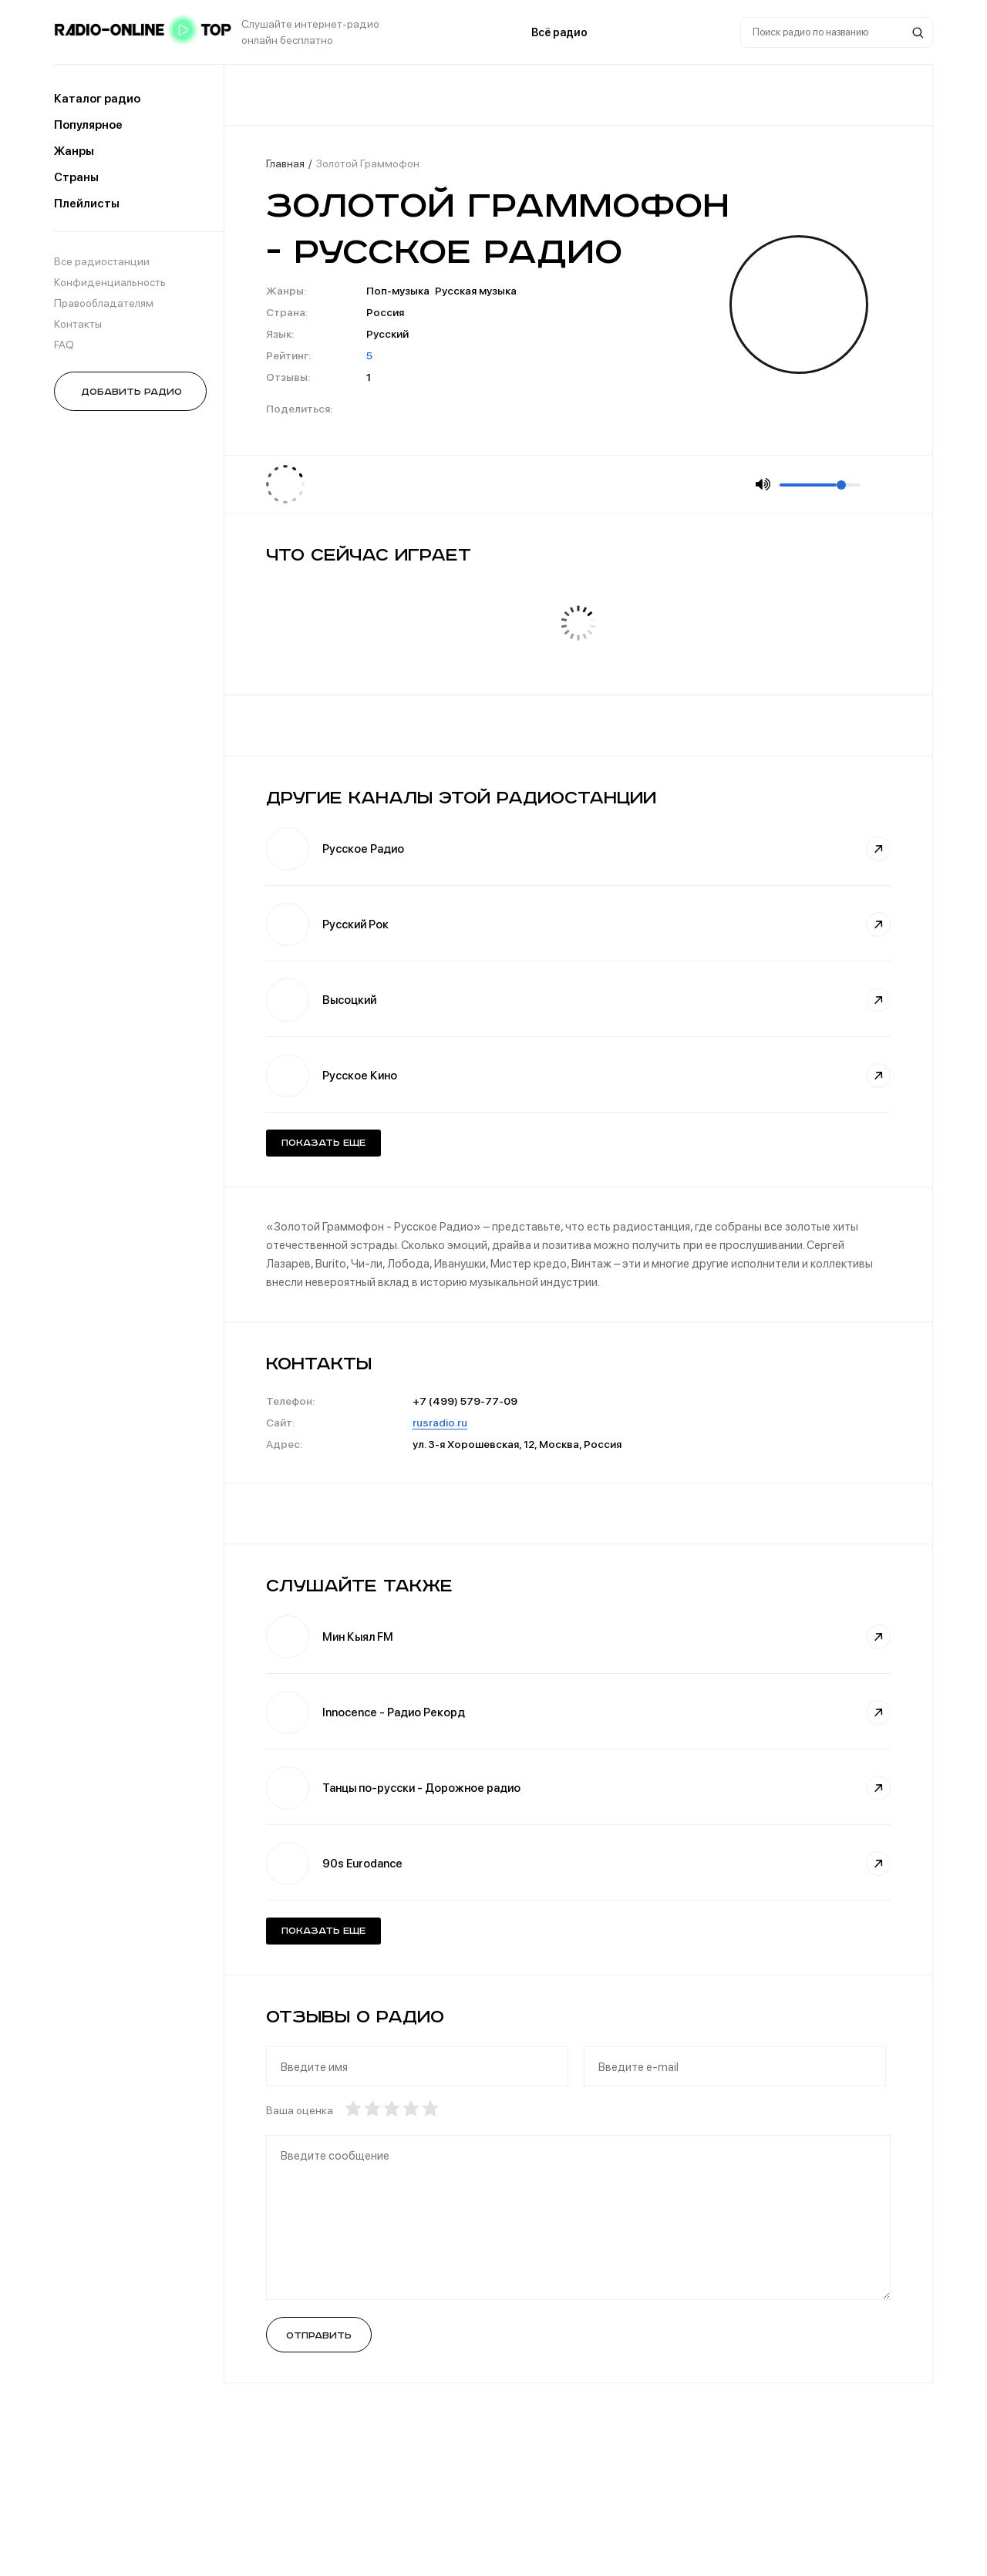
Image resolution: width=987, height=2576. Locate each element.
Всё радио (559, 32)
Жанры (74, 151)
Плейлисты (87, 203)
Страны (76, 177)
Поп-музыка (397, 291)
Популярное (88, 125)
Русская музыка (476, 291)
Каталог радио (97, 99)
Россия (385, 312)
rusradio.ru (440, 1422)
